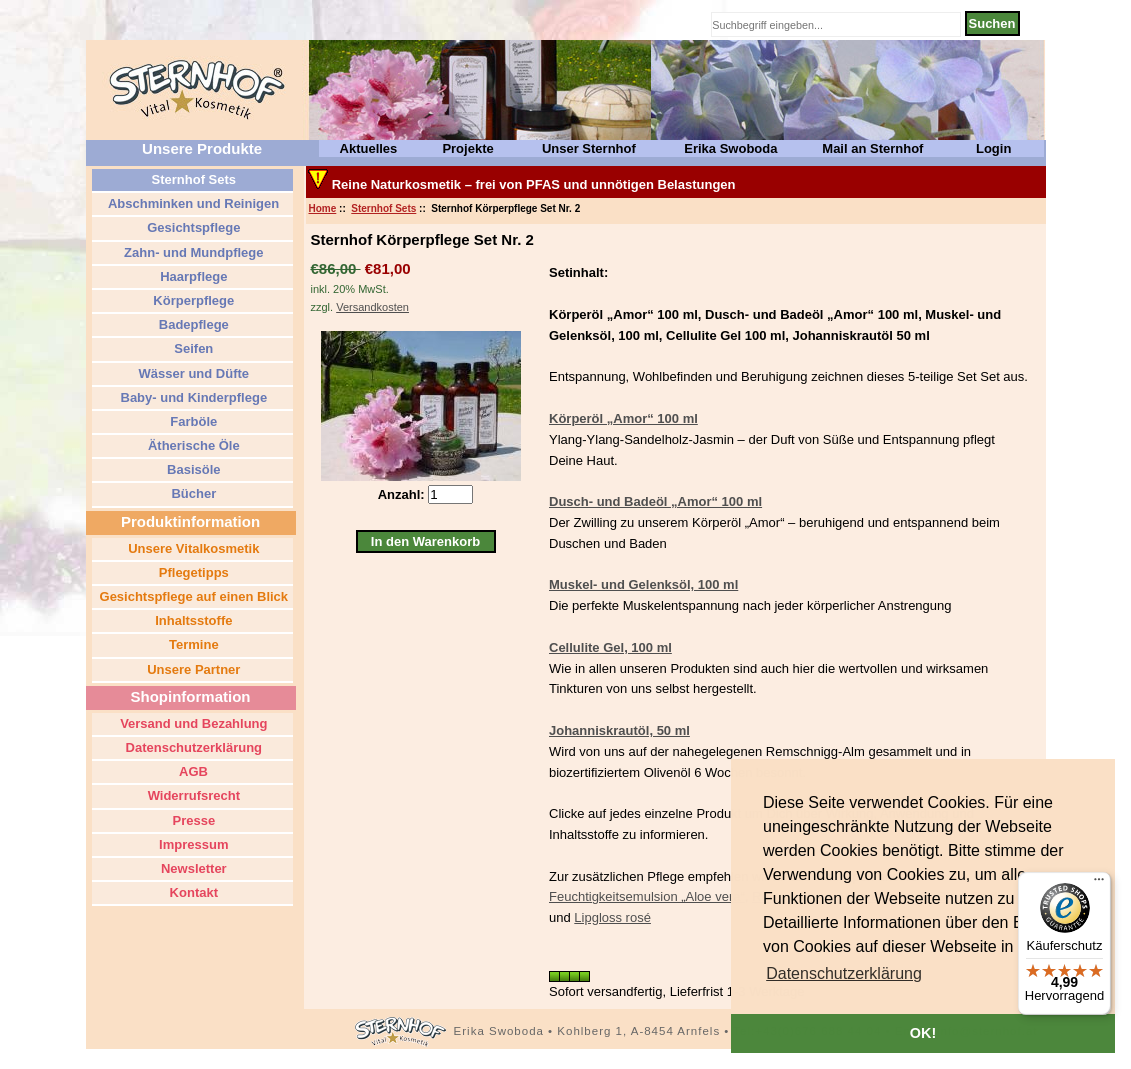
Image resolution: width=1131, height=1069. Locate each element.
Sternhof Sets (383, 208)
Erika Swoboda (730, 148)
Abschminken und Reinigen (192, 203)
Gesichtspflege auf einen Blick (192, 596)
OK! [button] (923, 1033)
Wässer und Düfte (192, 373)
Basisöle (191, 469)
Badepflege (192, 324)
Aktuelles (369, 148)
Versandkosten (372, 307)
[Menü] (1099, 884)
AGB (192, 771)
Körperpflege (192, 300)
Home (323, 208)
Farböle (192, 421)
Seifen (192, 348)
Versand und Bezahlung (192, 723)
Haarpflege (192, 276)
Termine (191, 644)
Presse (192, 820)
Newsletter (191, 868)
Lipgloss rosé (612, 917)
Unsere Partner (192, 669)
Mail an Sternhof (872, 148)
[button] (844, 974)
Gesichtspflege (192, 227)
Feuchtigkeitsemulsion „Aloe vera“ (647, 896)
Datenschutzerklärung (192, 747)
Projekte (467, 148)
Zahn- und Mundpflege (192, 252)
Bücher (192, 493)
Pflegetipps (192, 572)
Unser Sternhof (589, 148)
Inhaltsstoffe (192, 620)
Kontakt (192, 892)
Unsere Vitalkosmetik (192, 548)
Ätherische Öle (191, 445)
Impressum (192, 844)
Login (993, 148)
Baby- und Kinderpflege (192, 397)
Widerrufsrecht (192, 795)
